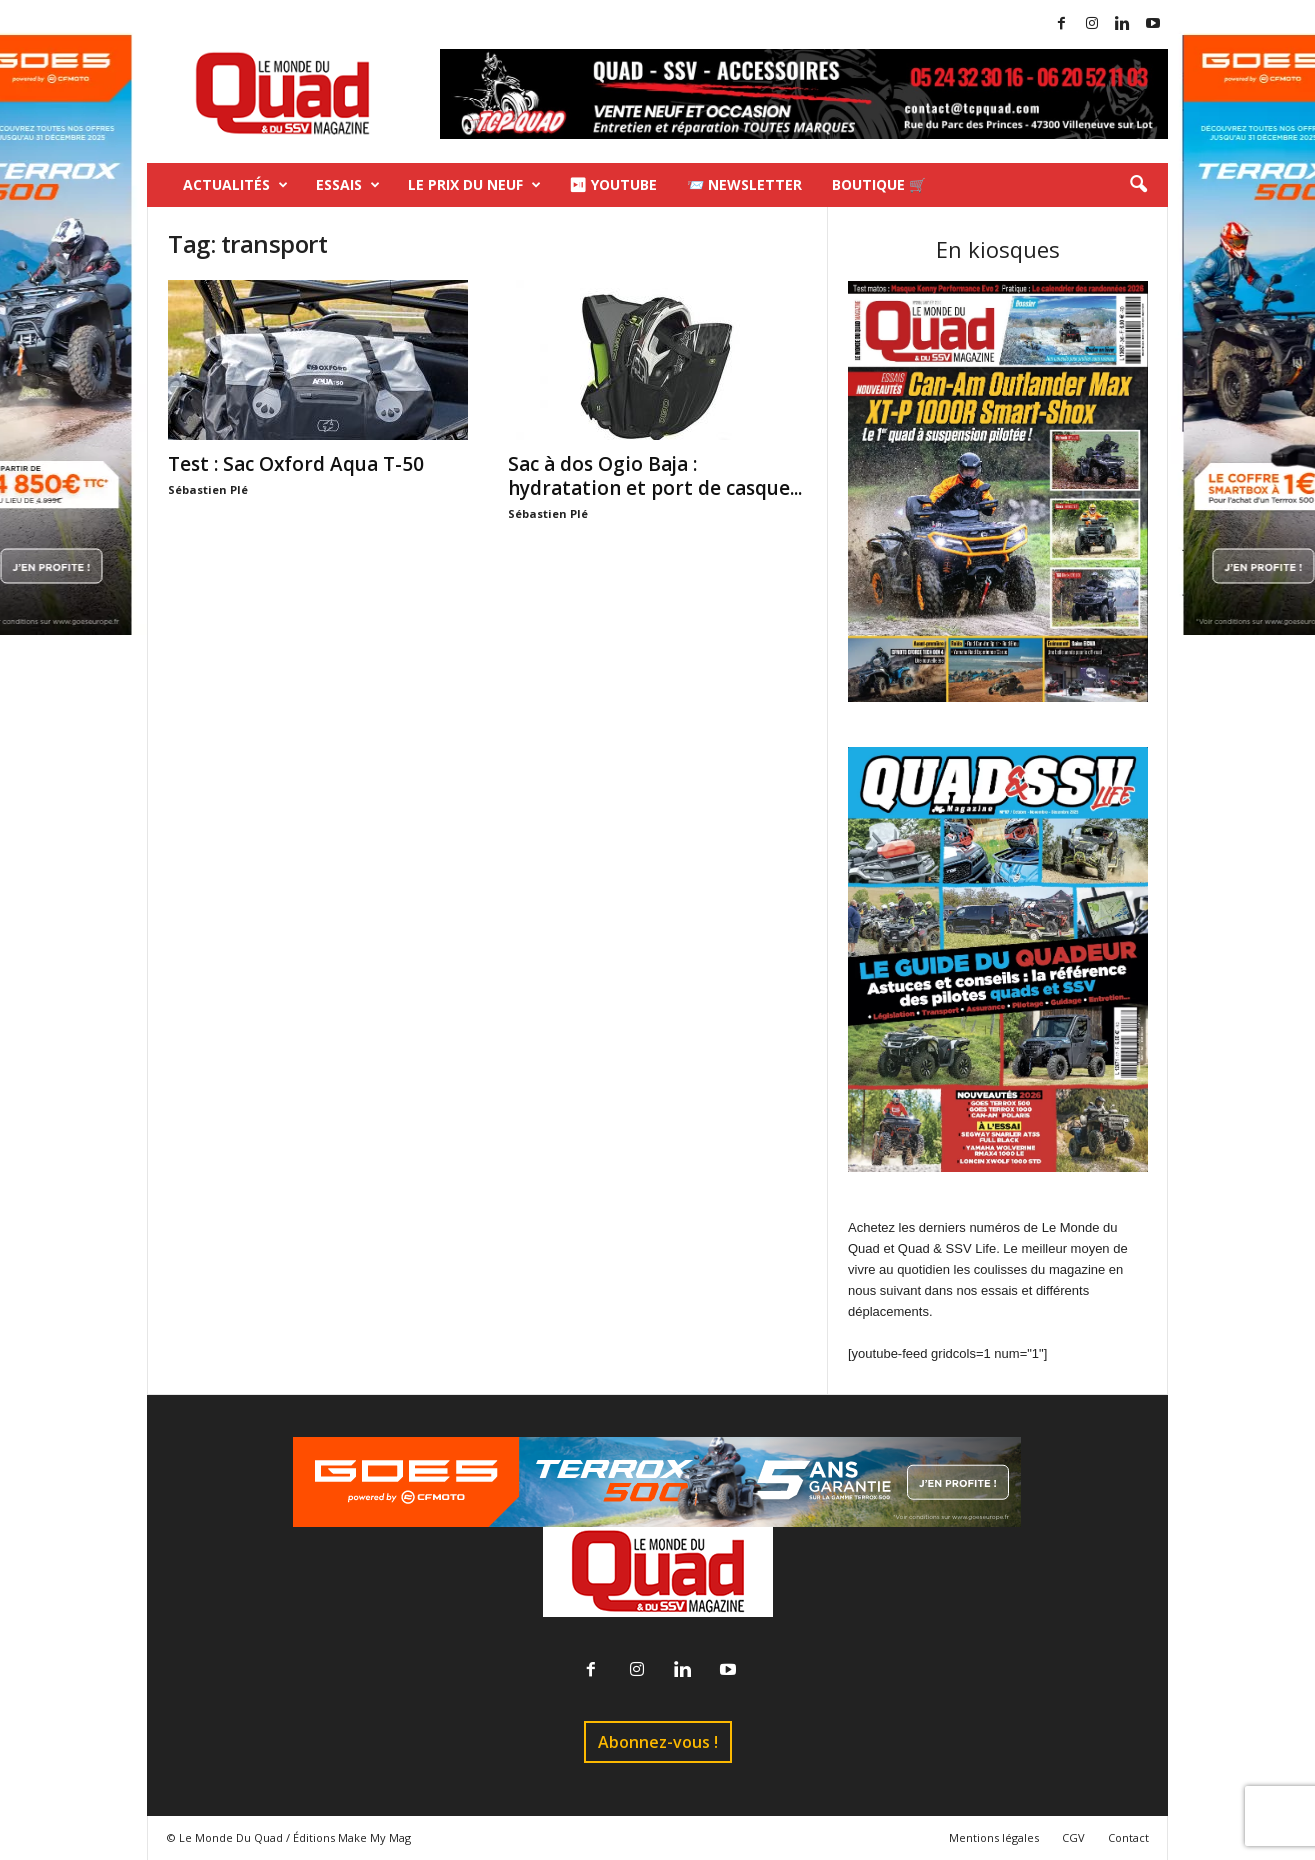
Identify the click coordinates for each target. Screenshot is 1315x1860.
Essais (348, 185)
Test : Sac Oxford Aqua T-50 (296, 464)
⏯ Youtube (613, 184)
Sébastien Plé (208, 489)
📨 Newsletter (744, 184)
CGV (1073, 1837)
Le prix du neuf (474, 185)
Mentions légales (994, 1837)
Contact (1128, 1837)
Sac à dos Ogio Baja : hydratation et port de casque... (655, 476)
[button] (1138, 185)
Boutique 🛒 (879, 184)
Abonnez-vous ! (658, 1742)
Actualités (235, 185)
